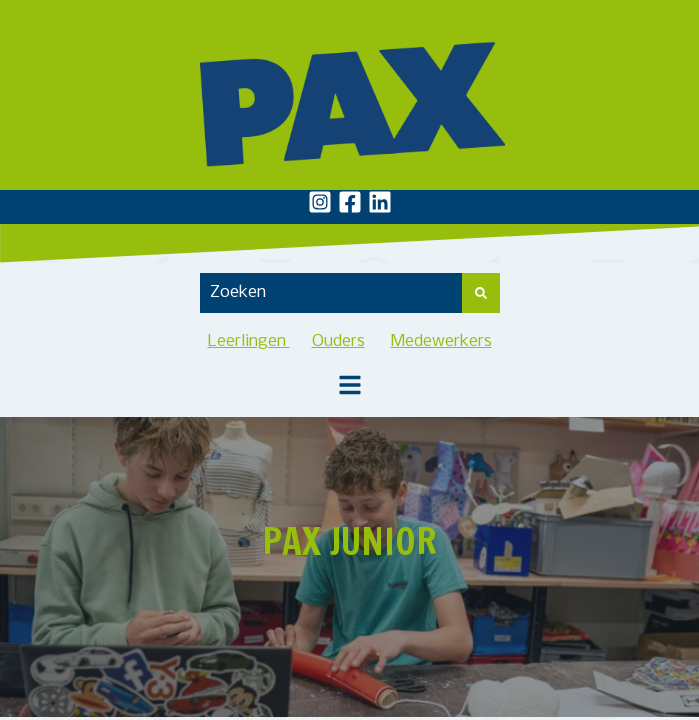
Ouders (338, 341)
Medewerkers (441, 341)
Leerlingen (249, 341)
